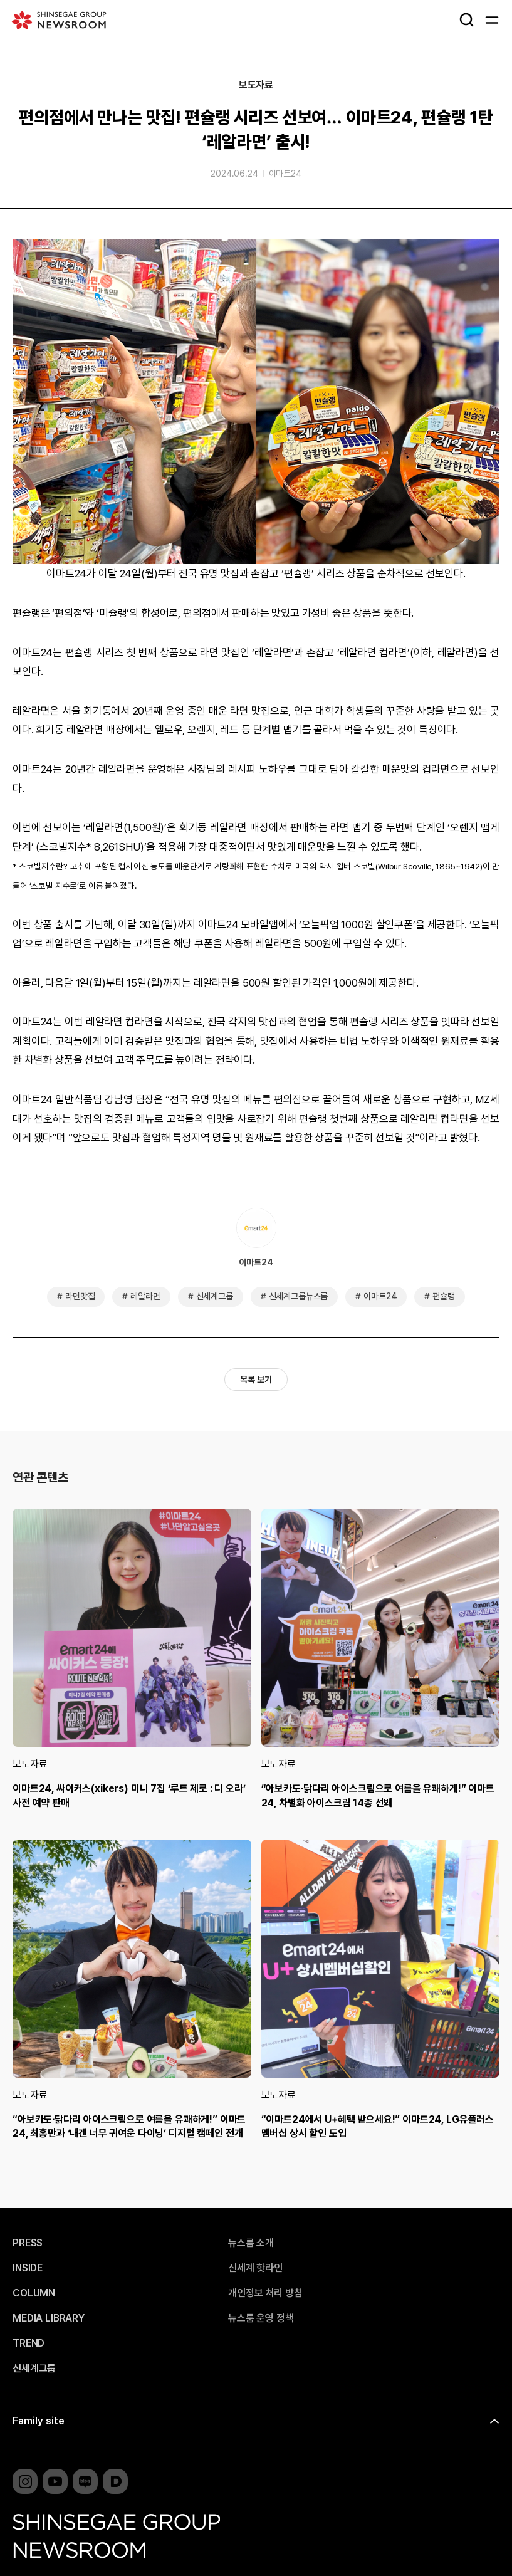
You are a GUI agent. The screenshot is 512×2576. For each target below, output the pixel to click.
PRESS (28, 2243)
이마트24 (285, 174)
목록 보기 (255, 1379)
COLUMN (34, 2293)
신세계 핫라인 (255, 2268)
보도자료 (256, 85)
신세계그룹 (214, 1296)
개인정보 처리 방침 (265, 2293)
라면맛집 (80, 1296)
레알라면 (145, 1296)
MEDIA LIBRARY (49, 2318)
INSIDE (28, 2268)
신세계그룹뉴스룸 (298, 1296)
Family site (39, 2421)
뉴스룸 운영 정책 (261, 2318)
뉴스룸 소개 (251, 2243)
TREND (28, 2343)
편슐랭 (443, 1296)
